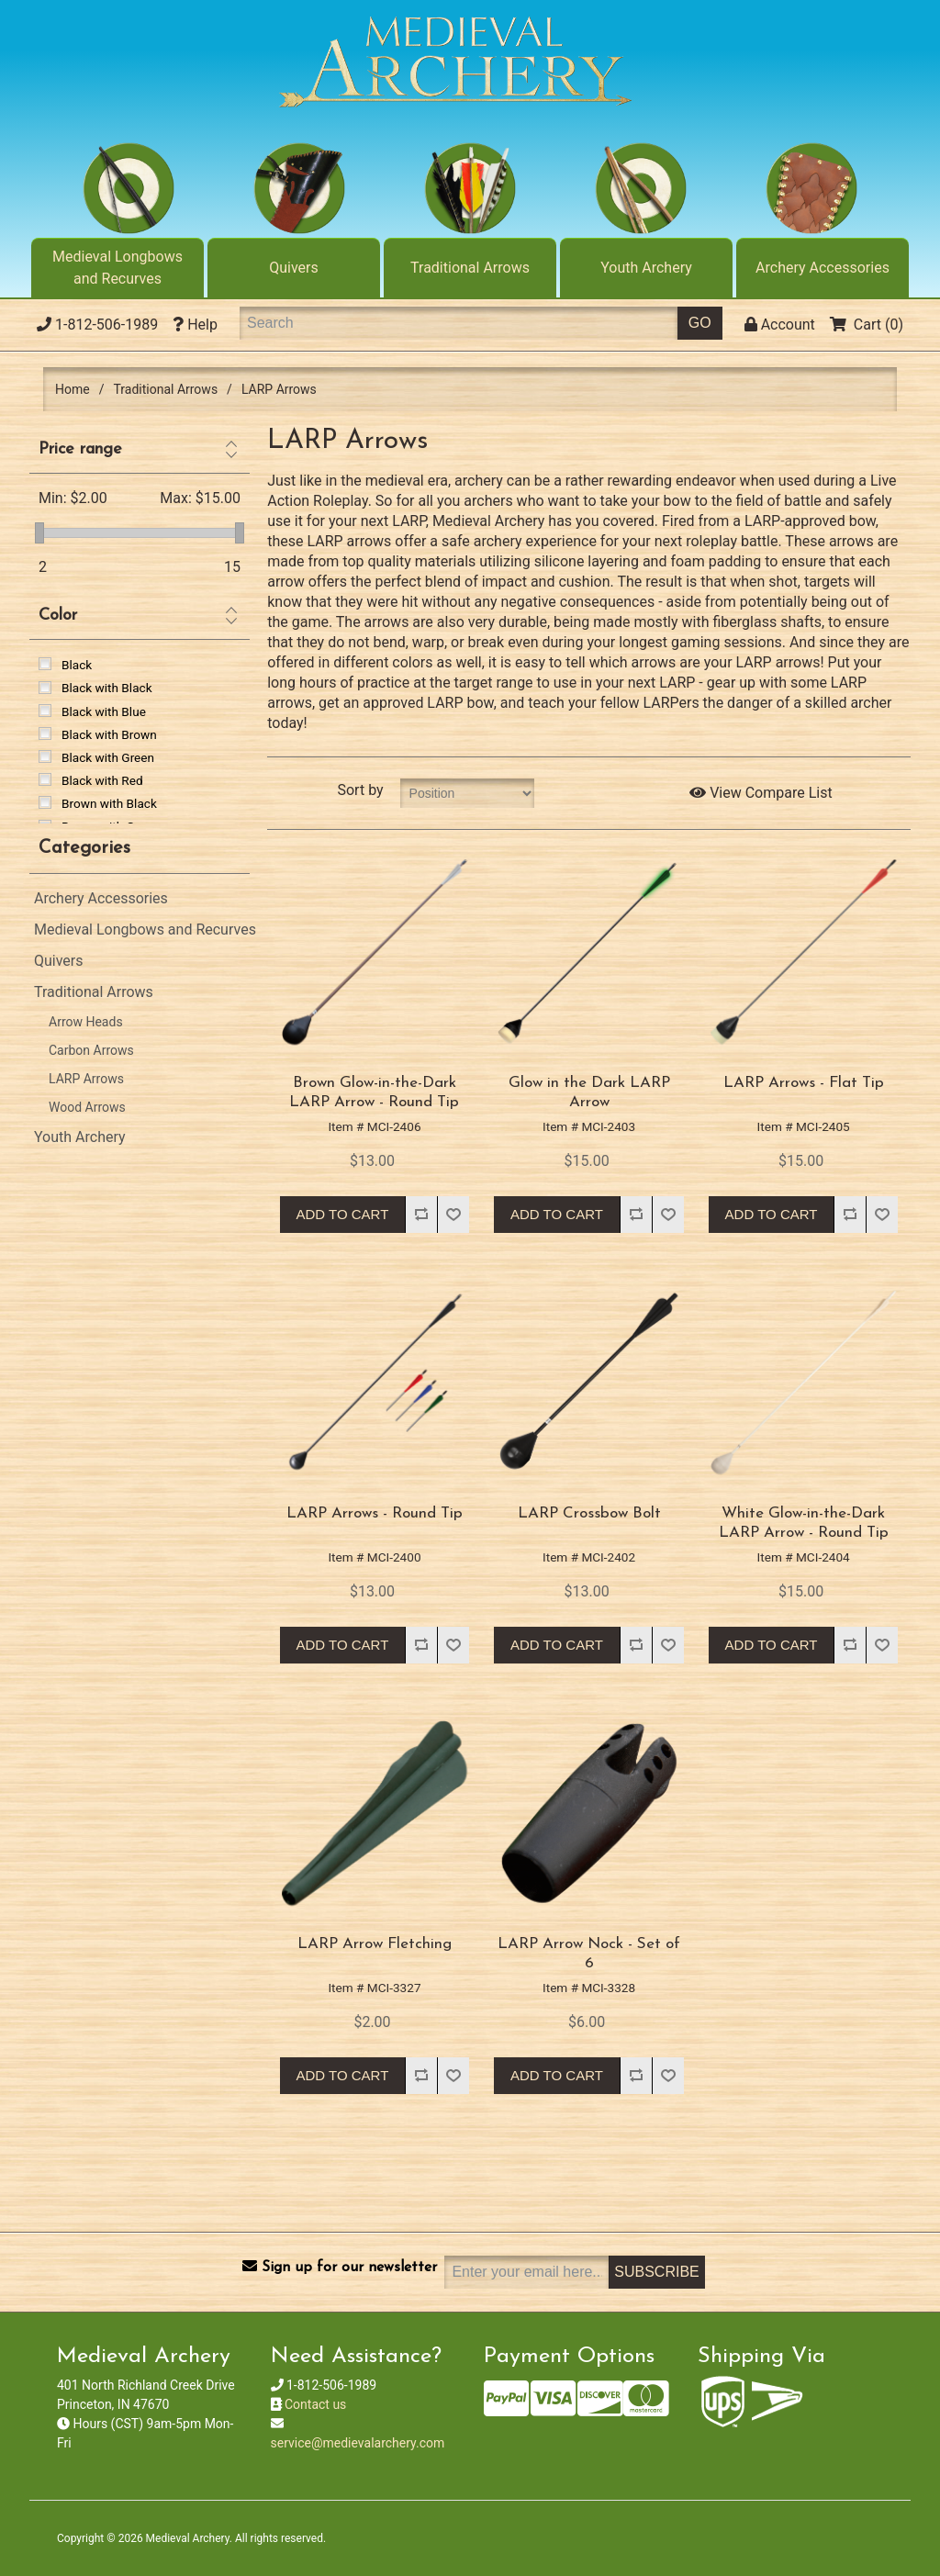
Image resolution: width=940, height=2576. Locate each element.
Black (77, 664)
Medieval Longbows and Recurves (117, 267)
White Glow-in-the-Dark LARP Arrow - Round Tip (804, 1523)
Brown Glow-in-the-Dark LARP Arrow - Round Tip (374, 1092)
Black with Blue (104, 711)
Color (58, 615)
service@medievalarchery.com (358, 2443)
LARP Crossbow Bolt (589, 1513)
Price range (80, 449)
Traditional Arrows (470, 267)
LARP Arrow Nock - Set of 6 (589, 1953)
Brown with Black (109, 803)
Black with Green (108, 757)
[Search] (458, 323)
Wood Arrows (87, 1107)
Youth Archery (646, 267)
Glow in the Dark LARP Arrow (589, 1092)
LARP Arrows (86, 1078)
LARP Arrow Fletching (374, 1944)
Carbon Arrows (91, 1050)
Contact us (315, 2404)
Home (72, 389)
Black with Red (102, 780)
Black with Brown (109, 734)
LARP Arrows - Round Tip (374, 1513)
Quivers (294, 267)
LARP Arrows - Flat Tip (803, 1083)
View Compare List (761, 792)
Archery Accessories (822, 267)
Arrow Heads (86, 1021)
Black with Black (107, 687)
